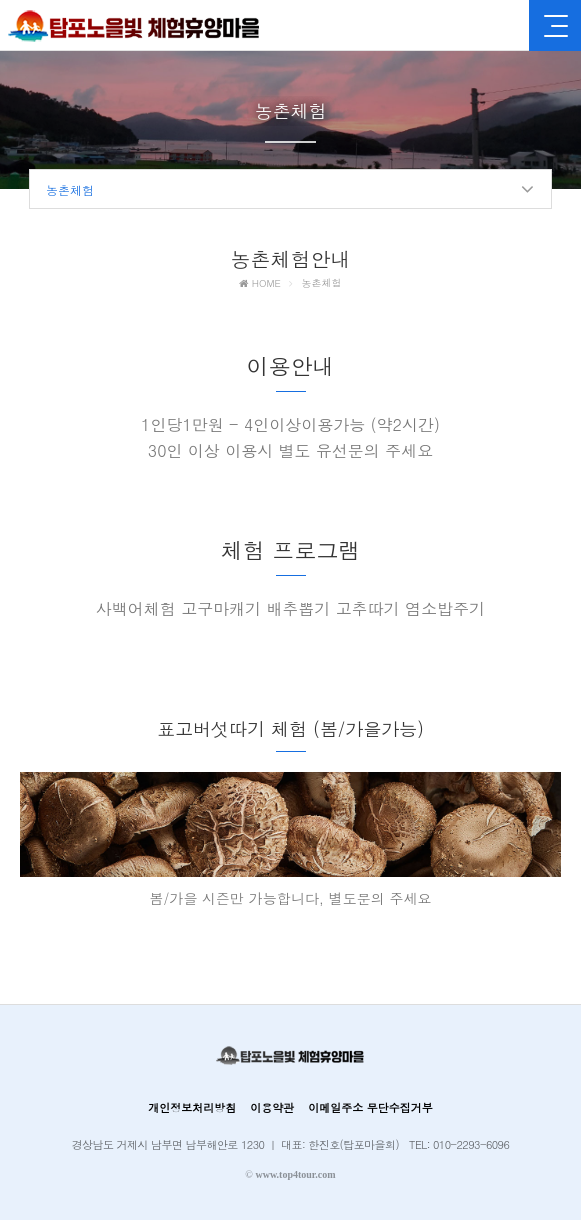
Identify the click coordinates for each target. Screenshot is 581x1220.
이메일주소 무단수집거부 (370, 1107)
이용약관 (272, 1107)
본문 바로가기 (0, 0)
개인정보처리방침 (192, 1107)
